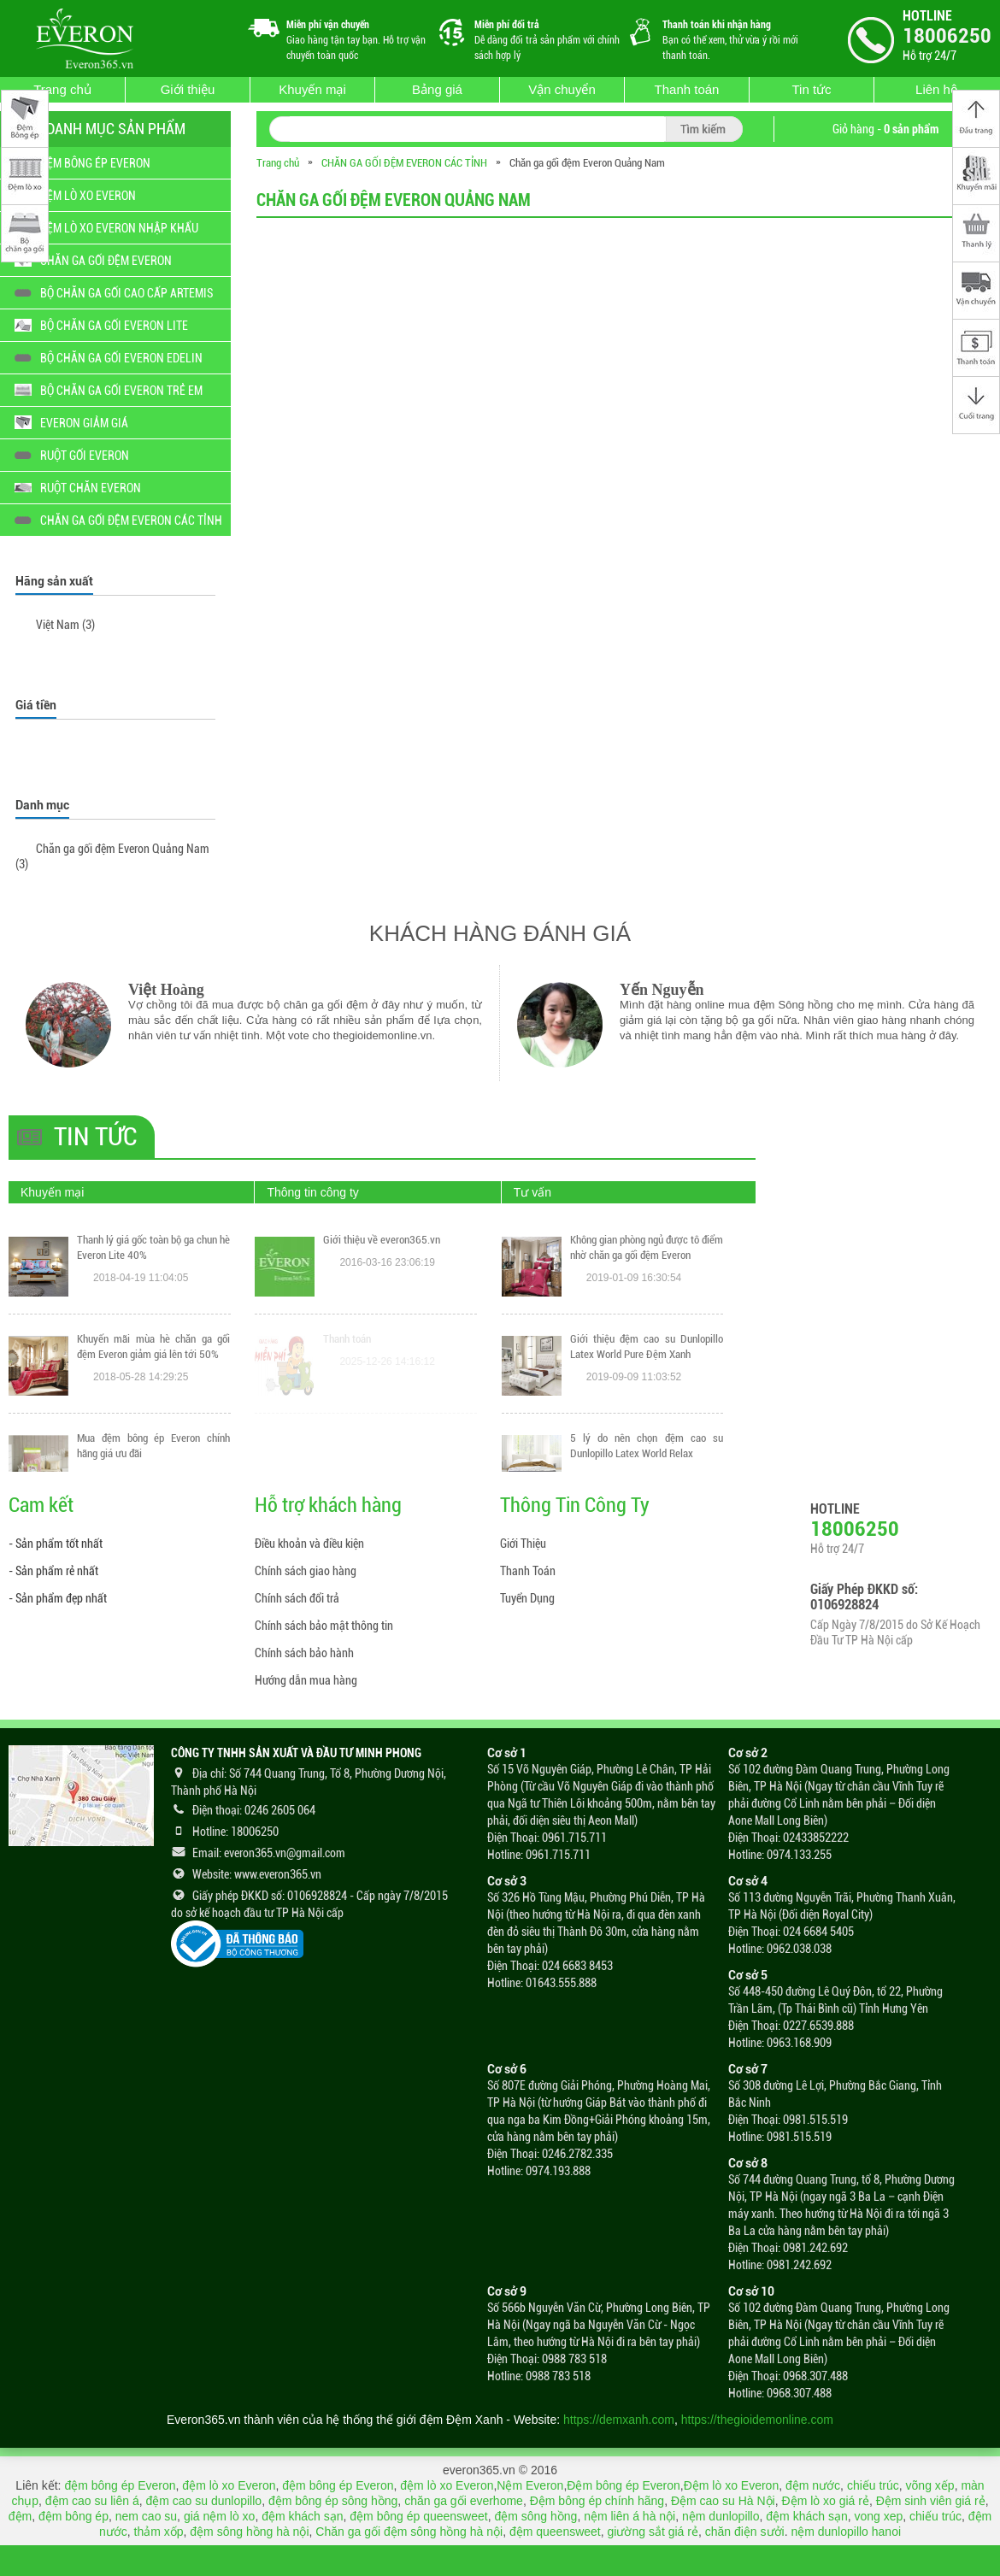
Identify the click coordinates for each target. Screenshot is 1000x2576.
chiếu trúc (873, 2485)
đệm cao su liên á (92, 2501)
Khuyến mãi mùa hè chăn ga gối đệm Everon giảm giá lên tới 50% (153, 1446)
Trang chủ (62, 89)
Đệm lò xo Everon (731, 2485)
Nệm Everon (530, 2485)
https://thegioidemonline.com (757, 2419)
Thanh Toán (528, 1571)
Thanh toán (687, 89)
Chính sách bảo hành (304, 1653)
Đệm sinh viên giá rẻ (930, 2501)
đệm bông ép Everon (119, 2485)
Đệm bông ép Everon (623, 2485)
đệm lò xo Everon (228, 2485)
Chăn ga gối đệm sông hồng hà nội (409, 2531)
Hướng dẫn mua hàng (306, 1680)
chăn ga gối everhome (463, 2501)
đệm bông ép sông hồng (332, 2501)
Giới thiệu (188, 89)
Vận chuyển (562, 89)
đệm (20, 2516)
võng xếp (930, 2485)
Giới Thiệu (523, 1543)
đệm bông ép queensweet (418, 2516)
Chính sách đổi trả (297, 1598)
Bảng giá (437, 89)
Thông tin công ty (312, 1192)
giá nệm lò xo (219, 2516)
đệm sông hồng (535, 2516)
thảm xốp (159, 2531)
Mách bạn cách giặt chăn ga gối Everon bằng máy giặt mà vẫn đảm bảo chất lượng (646, 1255)
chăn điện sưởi (745, 2531)
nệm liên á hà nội (629, 2516)
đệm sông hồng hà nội (249, 2531)
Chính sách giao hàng (305, 1571)
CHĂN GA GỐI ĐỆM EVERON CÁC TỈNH (404, 162)
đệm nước (812, 2485)
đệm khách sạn (302, 2516)
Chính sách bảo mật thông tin (324, 1625)
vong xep (878, 2516)
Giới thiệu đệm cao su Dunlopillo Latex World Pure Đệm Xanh (646, 1450)
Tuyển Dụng (527, 1598)
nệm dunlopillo (721, 2516)
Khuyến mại (312, 89)
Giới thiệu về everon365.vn (381, 1338)
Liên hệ (936, 89)
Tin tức (811, 89)
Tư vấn (532, 1192)
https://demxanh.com (618, 2419)
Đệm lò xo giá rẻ (825, 2501)
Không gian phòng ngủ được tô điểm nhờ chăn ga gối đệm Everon (646, 1351)
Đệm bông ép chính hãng (597, 2501)
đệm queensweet (555, 2531)
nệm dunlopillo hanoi (846, 2531)
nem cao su (146, 2516)
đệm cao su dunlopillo (203, 2501)
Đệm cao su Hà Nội (723, 2501)
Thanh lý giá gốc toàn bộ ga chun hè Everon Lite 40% (153, 1346)
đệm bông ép (73, 2516)
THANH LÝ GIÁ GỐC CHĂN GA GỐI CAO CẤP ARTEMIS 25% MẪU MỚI (153, 1247)
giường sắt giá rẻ (653, 2531)
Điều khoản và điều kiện (309, 1543)
